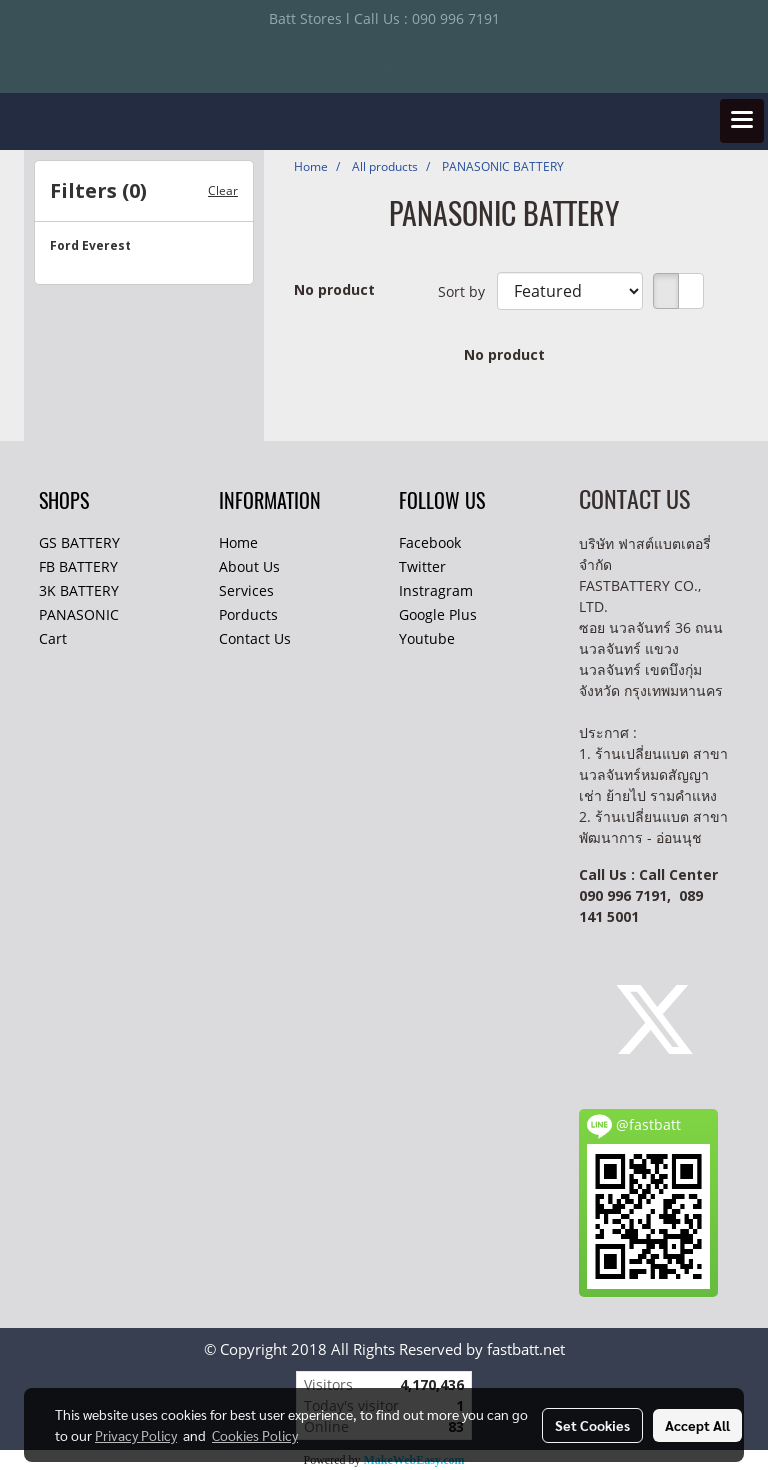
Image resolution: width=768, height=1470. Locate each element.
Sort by (467, 291)
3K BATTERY (79, 590)
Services (246, 590)
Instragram (436, 590)
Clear (223, 190)
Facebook (430, 542)
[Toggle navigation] (742, 121)
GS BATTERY (79, 542)
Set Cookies (592, 1425)
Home (238, 542)
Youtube (427, 638)
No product (334, 289)
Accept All (697, 1425)
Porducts (248, 614)
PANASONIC (79, 614)
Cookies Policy (255, 1435)
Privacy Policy (136, 1435)
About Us (249, 566)
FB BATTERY (78, 566)
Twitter (422, 566)
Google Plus (438, 614)
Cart (53, 638)
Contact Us (255, 638)
